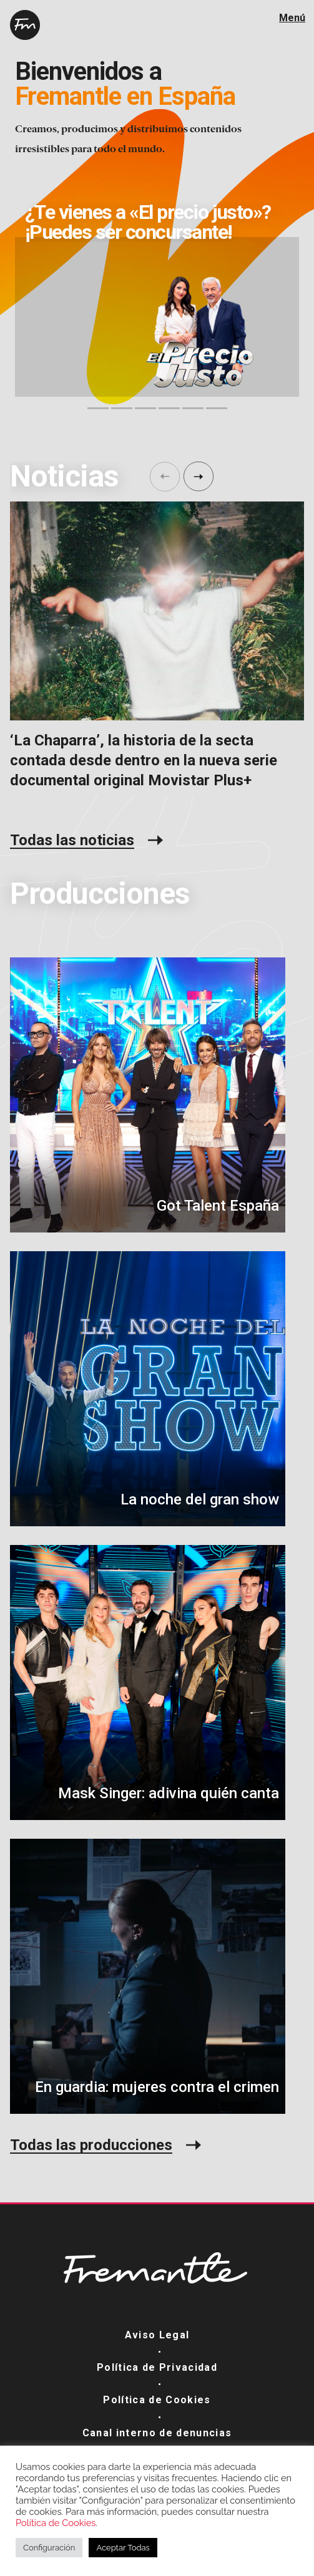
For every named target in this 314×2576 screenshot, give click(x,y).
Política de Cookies (156, 2400)
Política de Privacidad (157, 2367)
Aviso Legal (157, 2335)
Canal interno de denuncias (157, 2433)
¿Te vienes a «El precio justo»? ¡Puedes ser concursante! (148, 222)
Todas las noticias (72, 840)
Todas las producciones (91, 2145)
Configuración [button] (49, 2547)
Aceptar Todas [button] (123, 2547)
